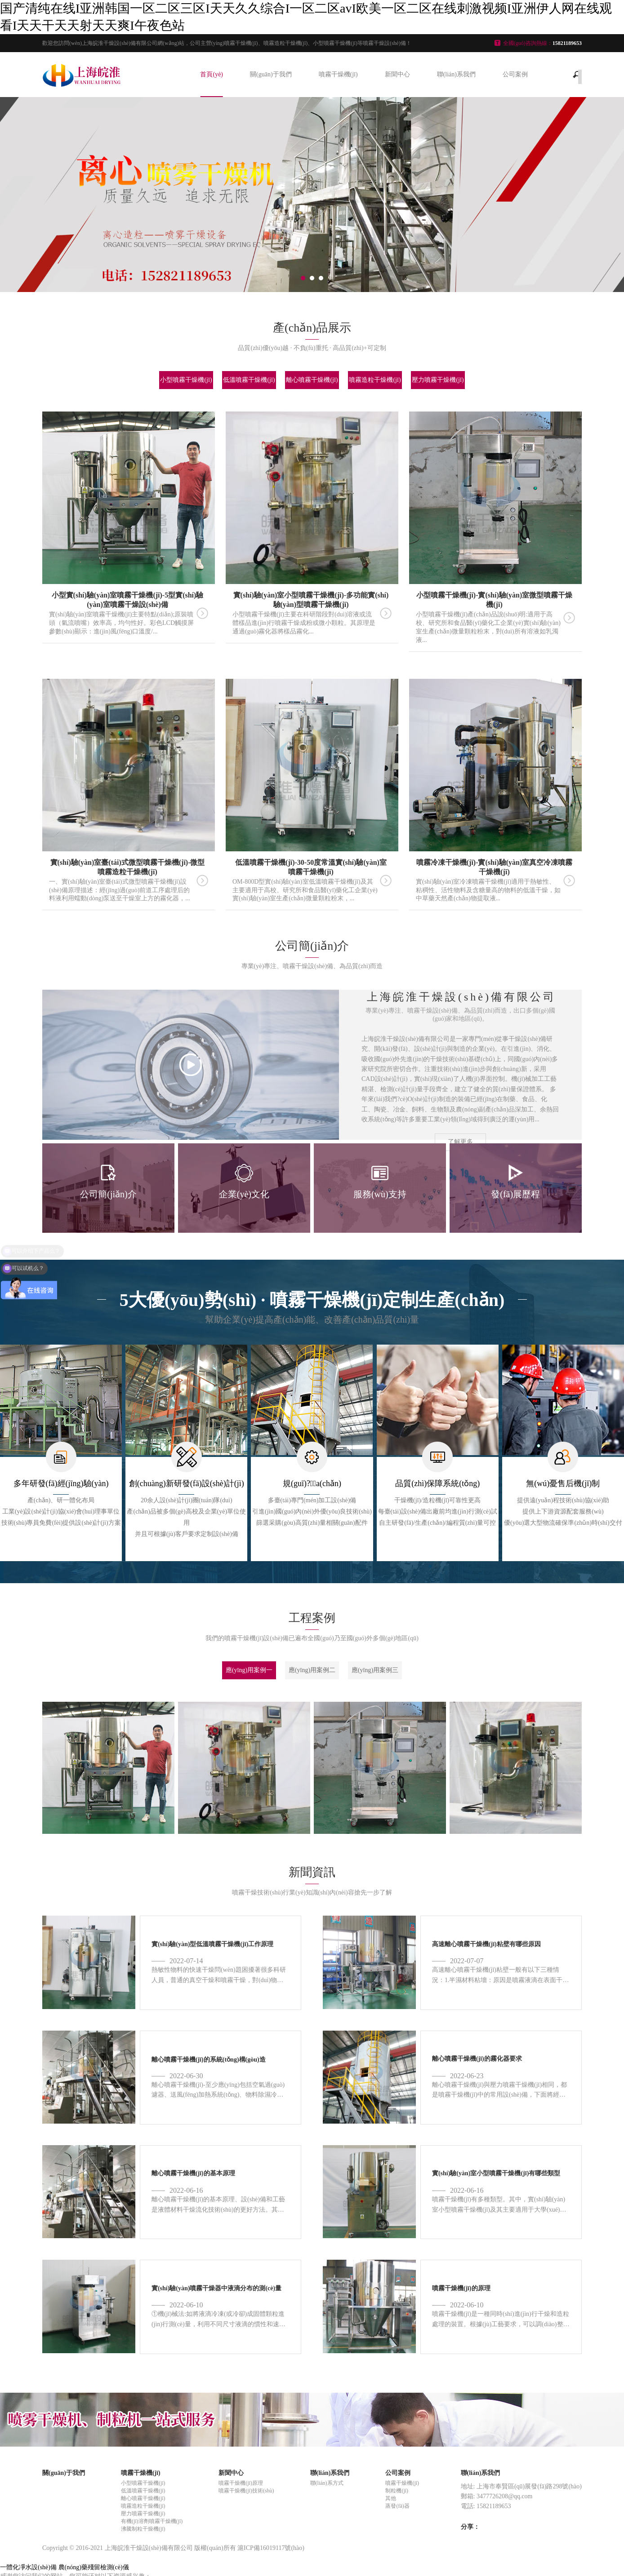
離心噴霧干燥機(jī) (312, 379)
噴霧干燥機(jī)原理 (240, 2483)
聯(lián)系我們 (456, 74)
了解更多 (460, 1142)
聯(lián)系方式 (326, 2483)
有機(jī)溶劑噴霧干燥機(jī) (152, 2521)
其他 (390, 2498)
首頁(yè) (211, 74)
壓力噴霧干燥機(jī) (438, 379)
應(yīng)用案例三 (375, 1670)
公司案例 (515, 74)
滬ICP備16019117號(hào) (270, 2548)
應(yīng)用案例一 (249, 1670)
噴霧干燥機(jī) (338, 74)
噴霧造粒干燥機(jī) (375, 379)
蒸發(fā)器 (397, 2506)
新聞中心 (397, 74)
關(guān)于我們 (271, 74)
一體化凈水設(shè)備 (28, 2567)
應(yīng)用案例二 (312, 1670)
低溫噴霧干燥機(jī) (249, 379)
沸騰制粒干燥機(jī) (143, 2529)
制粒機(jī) (396, 2490)
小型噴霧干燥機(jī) (186, 379)
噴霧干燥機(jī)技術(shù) (246, 2490)
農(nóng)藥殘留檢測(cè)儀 (93, 2567)
